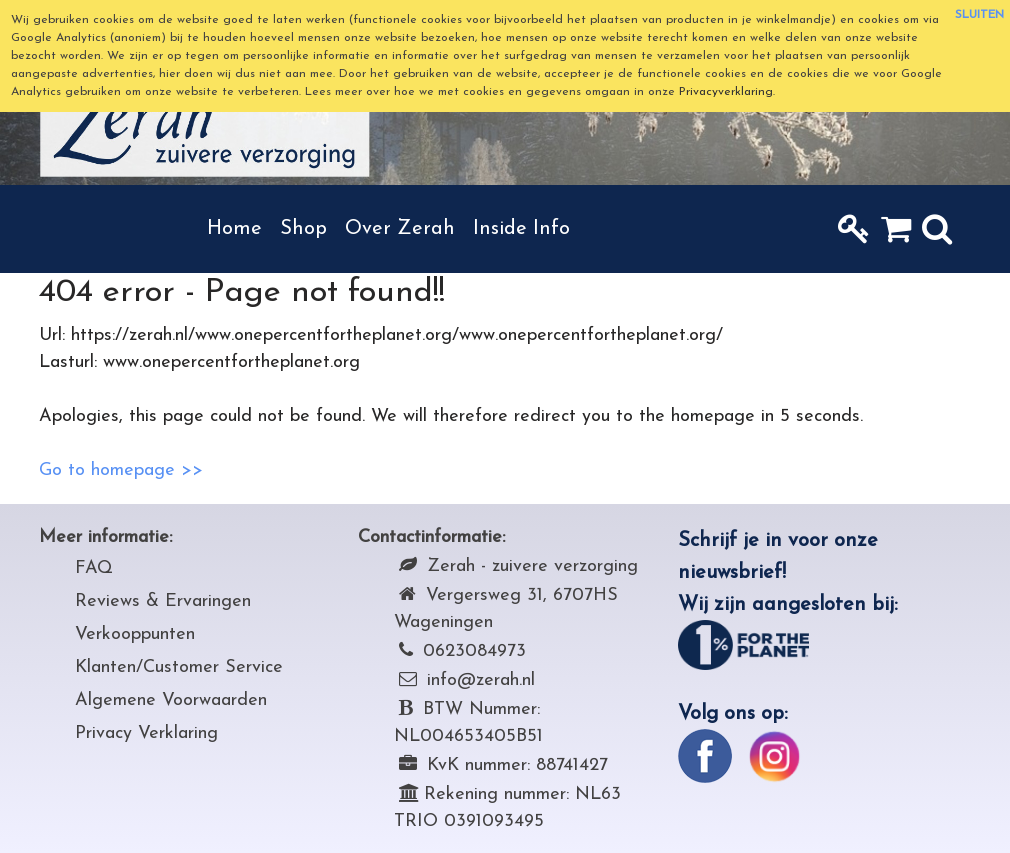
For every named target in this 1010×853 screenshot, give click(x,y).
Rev (90, 601)
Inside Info (521, 229)
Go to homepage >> (121, 470)
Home (234, 229)
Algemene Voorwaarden (171, 700)
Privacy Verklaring (146, 733)
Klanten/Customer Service (179, 667)
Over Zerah (400, 229)
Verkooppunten (135, 634)
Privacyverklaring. (727, 92)
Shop (303, 229)
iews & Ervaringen (178, 601)
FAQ (94, 568)
